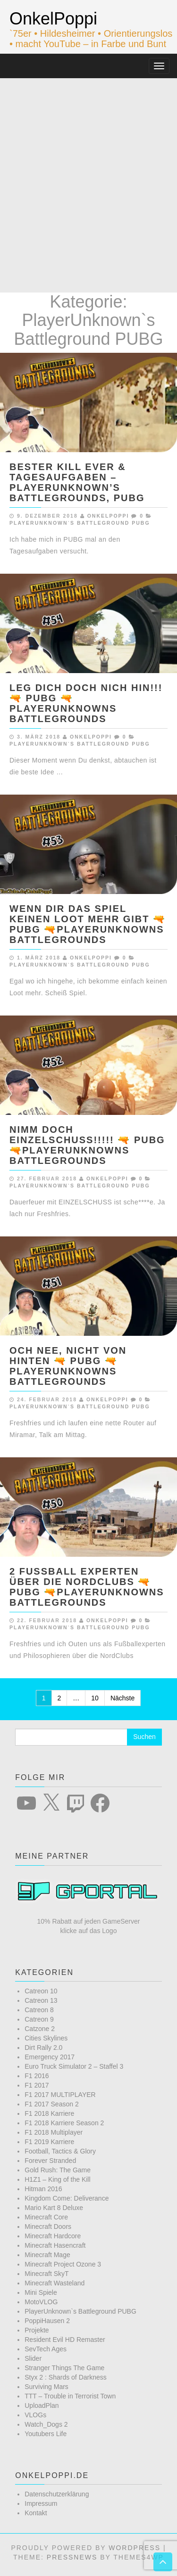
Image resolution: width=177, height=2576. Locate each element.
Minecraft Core (46, 2217)
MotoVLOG (41, 2302)
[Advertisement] (88, 171)
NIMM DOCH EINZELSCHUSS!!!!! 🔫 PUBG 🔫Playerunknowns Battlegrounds (87, 1145)
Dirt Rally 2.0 (43, 2047)
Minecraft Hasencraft (55, 2245)
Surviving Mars (46, 2386)
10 (95, 1698)
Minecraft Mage (47, 2255)
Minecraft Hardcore (53, 2236)
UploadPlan (42, 2405)
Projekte (37, 2330)
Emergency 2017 (50, 2057)
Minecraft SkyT (46, 2273)
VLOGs (35, 2415)
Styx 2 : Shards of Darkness (66, 2377)
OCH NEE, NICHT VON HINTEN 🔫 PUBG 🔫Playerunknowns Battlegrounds (67, 1366)
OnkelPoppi (53, 18)
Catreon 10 (41, 1991)
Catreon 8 (39, 2010)
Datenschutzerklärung (57, 2494)
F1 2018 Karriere (49, 2113)
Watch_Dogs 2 (46, 2424)
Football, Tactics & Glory (60, 2151)
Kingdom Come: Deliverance (67, 2198)
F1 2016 (37, 2076)
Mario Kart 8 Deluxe (54, 2207)
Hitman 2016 (43, 2189)
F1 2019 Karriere (49, 2141)
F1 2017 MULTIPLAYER (60, 2094)
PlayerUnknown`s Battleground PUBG (79, 523)
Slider (33, 2358)
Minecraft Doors (48, 2226)
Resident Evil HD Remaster (65, 2339)
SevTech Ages (46, 2349)
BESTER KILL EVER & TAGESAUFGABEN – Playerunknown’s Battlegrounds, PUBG (77, 482)
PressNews (72, 2557)
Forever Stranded (50, 2160)
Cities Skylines (46, 2038)
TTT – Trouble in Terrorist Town (70, 2396)
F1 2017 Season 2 (51, 2104)
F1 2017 (37, 2085)
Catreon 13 (41, 2000)
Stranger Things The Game (64, 2368)
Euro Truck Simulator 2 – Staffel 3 (74, 2066)
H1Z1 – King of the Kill (57, 2179)
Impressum (41, 2503)
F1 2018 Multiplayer (54, 2132)
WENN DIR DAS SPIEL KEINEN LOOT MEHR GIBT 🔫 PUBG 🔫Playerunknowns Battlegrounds (87, 924)
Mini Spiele (41, 2292)
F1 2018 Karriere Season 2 (64, 2123)
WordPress (134, 2548)
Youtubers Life (46, 2434)
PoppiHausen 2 (47, 2320)
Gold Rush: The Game (58, 2170)
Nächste (122, 1698)
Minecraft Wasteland (54, 2283)
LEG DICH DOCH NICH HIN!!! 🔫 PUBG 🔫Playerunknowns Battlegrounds (85, 703)
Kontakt (36, 2513)
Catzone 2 (40, 2028)
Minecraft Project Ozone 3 (63, 2264)
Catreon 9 (39, 2019)
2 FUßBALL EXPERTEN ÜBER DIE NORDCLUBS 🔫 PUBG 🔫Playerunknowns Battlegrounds (86, 1587)
